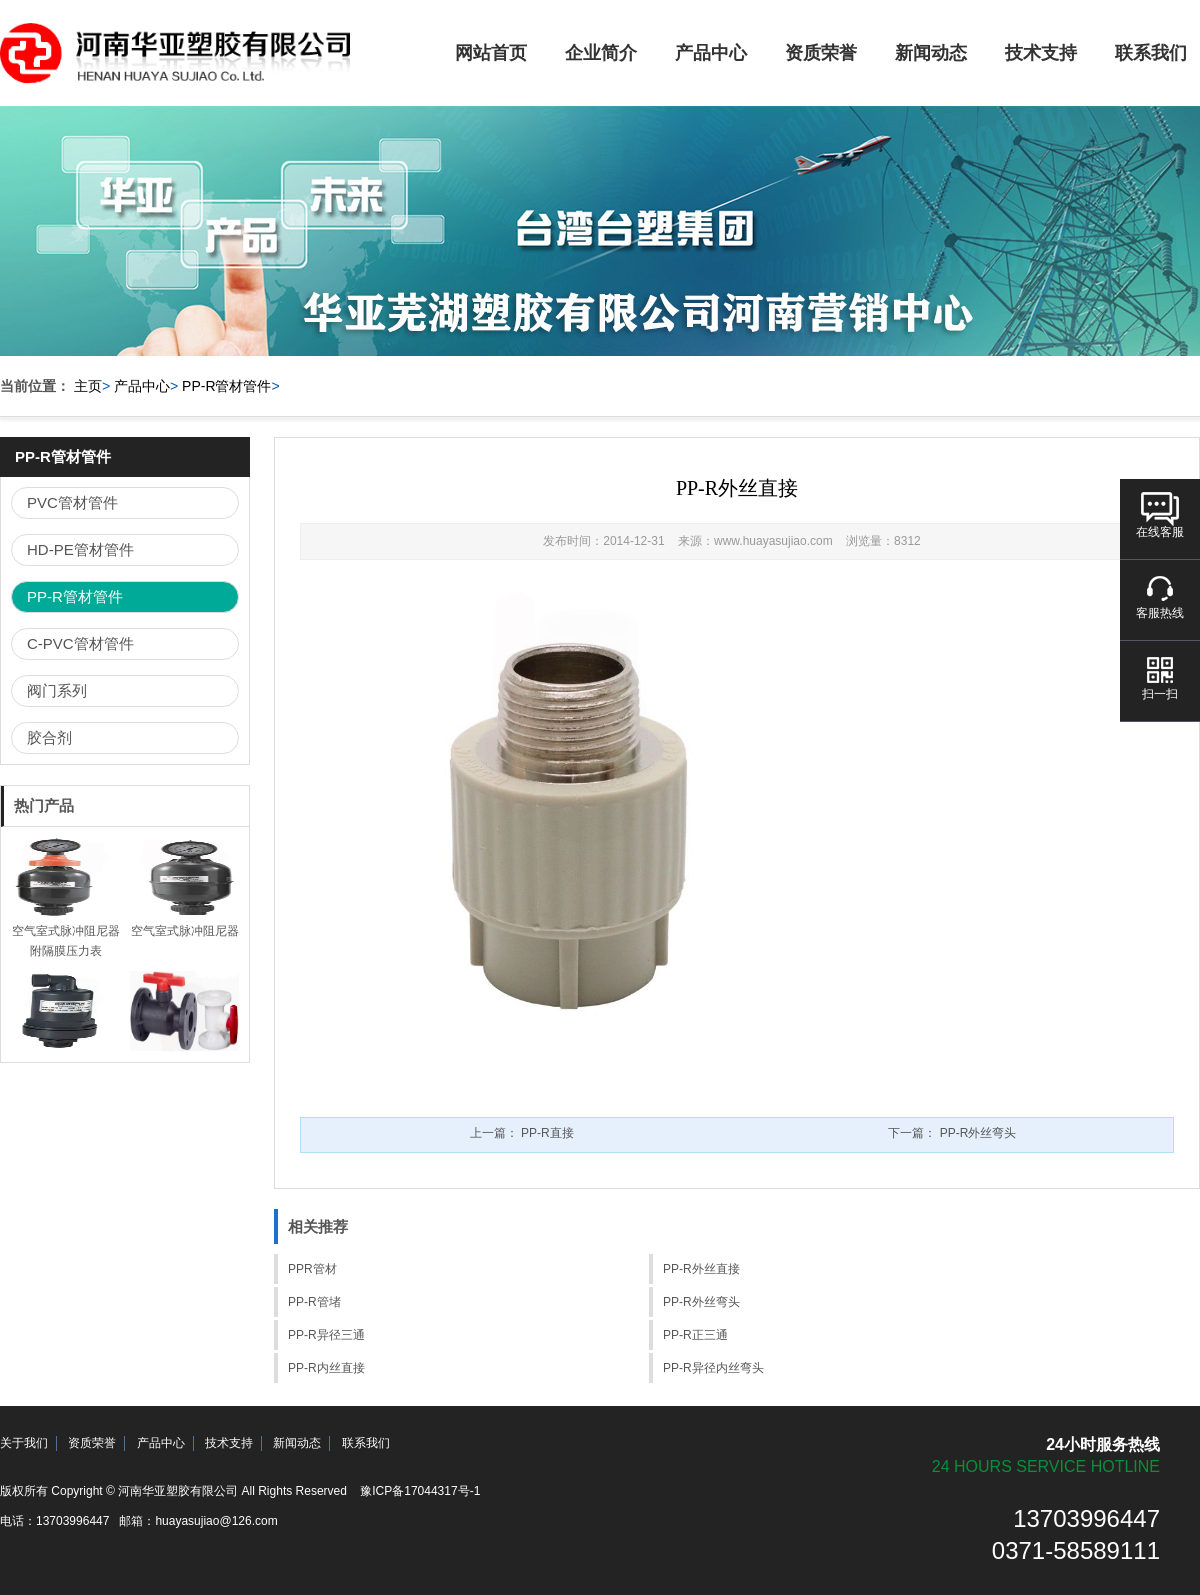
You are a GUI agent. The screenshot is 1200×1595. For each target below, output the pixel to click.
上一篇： (522, 1133)
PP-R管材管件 (226, 386)
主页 (88, 386)
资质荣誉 (821, 53)
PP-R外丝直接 (701, 1269)
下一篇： (952, 1133)
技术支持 (1041, 53)
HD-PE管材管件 (80, 549)
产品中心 (711, 53)
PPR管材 (312, 1269)
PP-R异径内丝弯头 (713, 1368)
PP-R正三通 (695, 1335)
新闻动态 (931, 53)
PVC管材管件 (72, 502)
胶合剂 (49, 737)
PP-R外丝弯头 (701, 1302)
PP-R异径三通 (326, 1335)
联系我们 (366, 1443)
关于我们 (24, 1443)
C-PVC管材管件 (80, 643)
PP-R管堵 (314, 1302)
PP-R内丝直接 (326, 1368)
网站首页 (491, 53)
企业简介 (601, 53)
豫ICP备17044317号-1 (420, 1491)
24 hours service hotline (1046, 1466)
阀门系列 (57, 690)
